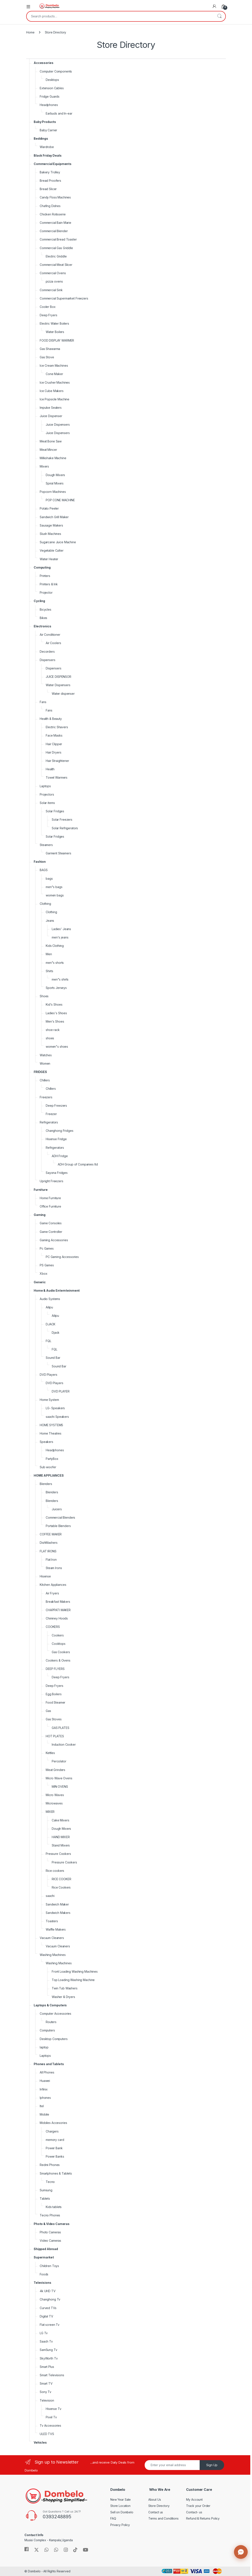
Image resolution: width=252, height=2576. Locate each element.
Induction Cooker (64, 1744)
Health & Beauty (51, 718)
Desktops (52, 80)
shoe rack (53, 1030)
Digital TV (46, 2316)
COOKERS (53, 1627)
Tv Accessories (50, 2425)
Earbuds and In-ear (59, 113)
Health (50, 769)
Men (49, 954)
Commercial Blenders (60, 1517)
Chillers (45, 1080)
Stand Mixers (61, 1845)
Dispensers (47, 660)
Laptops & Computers (50, 2005)
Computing (42, 567)
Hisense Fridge (56, 1139)
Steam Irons (54, 1568)
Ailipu (49, 1307)
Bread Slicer (48, 189)
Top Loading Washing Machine (73, 1980)
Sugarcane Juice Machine (58, 542)
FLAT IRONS (48, 1551)
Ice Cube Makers (52, 391)
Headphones (49, 105)
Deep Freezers (56, 1105)
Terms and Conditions (163, 2518)
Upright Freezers (51, 1181)
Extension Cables (52, 88)
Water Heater (49, 559)
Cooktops (58, 1643)
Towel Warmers (56, 777)
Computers (47, 2030)
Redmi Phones (50, 2165)
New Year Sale (120, 2499)
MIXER (50, 1811)
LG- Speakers (55, 1408)
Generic (40, 1282)
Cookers (58, 1635)
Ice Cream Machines (54, 365)
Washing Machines (53, 1955)
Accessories (43, 63)
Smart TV (46, 2383)
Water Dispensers (58, 685)
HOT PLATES (55, 1736)
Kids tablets (54, 2207)
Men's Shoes (55, 1021)
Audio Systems (50, 1299)
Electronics (42, 626)
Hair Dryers (53, 752)
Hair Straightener (57, 761)
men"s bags (54, 887)
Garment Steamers (58, 853)
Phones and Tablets (49, 2064)
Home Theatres (50, 1433)
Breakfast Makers (58, 1601)
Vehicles (40, 2442)
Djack (55, 1332)
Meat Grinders (55, 1770)
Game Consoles (51, 1223)
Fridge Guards (49, 96)
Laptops (45, 786)
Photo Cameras (50, 2232)
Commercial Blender (54, 231)
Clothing (45, 903)
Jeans (50, 920)
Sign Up (211, 2465)
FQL (48, 1341)
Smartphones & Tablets (56, 2173)
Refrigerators (49, 1122)
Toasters (52, 1921)
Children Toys (49, 2266)
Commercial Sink (51, 290)
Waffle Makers (56, 1929)
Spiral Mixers (55, 483)
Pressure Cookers (58, 1854)
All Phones (47, 2072)
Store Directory (159, 2506)
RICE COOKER (61, 1879)
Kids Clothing (55, 945)
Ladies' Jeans (61, 929)
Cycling (39, 601)
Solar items (47, 803)
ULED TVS (47, 2434)
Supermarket (44, 2257)
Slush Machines (50, 534)
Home (30, 32)
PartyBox (52, 1459)
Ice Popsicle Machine (54, 399)
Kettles (50, 1753)
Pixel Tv (51, 2417)
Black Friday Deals (47, 155)
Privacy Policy (120, 2525)
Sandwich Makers (58, 1913)
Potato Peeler (49, 508)
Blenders (46, 1484)
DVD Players (48, 1374)
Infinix (44, 2089)
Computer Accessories (55, 2013)
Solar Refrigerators (65, 828)
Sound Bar (53, 1357)
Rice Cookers (61, 1887)
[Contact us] (241, 2552)
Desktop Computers (54, 2039)
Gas (48, 1711)
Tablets (45, 2198)
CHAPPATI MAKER (58, 1610)
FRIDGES (40, 1072)
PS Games (47, 1265)
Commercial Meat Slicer (56, 264)
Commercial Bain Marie (55, 222)
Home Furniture (50, 1198)
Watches (46, 1055)
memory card (55, 2140)
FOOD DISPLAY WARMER (57, 340)
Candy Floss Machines (55, 197)
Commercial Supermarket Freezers (64, 298)
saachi (50, 1896)
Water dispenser (63, 693)
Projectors (47, 794)
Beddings (41, 138)
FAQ (113, 2518)
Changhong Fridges (59, 1130)
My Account (194, 2499)
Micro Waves (55, 1795)
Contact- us (194, 2512)
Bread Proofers (50, 180)
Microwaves (54, 1803)
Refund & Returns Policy (203, 2518)
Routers (51, 2022)
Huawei (45, 2081)
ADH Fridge (60, 1156)
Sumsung (46, 2190)
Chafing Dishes (50, 206)
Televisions (42, 2282)
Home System (49, 1400)
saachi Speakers (57, 1416)
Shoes (44, 996)
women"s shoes (57, 1046)
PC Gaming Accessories (62, 1257)
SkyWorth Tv (49, 2358)
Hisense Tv (53, 2409)
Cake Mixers (60, 1820)
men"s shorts (55, 962)
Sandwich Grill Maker (54, 517)
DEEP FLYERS (55, 1669)
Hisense (45, 1576)
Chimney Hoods (57, 1618)
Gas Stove (47, 357)
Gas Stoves (54, 1719)
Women (45, 1063)
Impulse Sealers (51, 407)
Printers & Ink (49, 584)
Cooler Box (48, 307)
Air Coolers (53, 643)
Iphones (45, 2097)
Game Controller (51, 1232)
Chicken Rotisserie (52, 214)
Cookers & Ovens (58, 1660)
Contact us (155, 2512)
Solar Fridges (55, 811)
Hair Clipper (54, 744)
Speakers (46, 1442)
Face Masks (54, 735)
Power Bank (54, 2148)
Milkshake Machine (53, 458)
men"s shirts (60, 979)
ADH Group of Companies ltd (78, 1164)
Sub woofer (48, 1467)
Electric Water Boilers (54, 323)
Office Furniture (50, 1206)
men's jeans (60, 937)
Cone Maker (54, 374)
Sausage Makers (51, 525)
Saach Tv (46, 2341)
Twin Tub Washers (64, 1988)
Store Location (120, 2506)
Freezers (46, 1097)
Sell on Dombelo (121, 2512)
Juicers (57, 1509)
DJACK (50, 1324)
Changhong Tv (50, 2299)
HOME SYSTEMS (51, 1425)
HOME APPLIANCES (49, 1475)
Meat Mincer (48, 449)
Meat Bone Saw (51, 441)
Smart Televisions (52, 2375)
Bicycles (45, 609)
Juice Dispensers (58, 424)
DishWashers (48, 1542)
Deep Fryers (48, 315)
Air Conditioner (50, 634)
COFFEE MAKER (51, 1534)
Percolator (59, 1761)
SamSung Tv (48, 2350)
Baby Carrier (48, 130)
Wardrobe (47, 147)
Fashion (40, 861)
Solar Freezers (62, 819)
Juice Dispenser (51, 416)
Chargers (52, 2131)
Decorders (47, 651)
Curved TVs (48, 2308)
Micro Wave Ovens (59, 1778)
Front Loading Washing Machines (75, 1971)
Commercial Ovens (53, 273)
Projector (46, 592)
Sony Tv (45, 2392)
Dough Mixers (55, 475)
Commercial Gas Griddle (56, 248)
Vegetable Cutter (52, 550)
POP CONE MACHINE (60, 500)
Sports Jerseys (56, 988)
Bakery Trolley (50, 172)
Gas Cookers (61, 1652)
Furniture (41, 1189)
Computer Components (56, 71)
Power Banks (55, 2156)
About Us (154, 2499)
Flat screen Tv (49, 2324)
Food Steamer (55, 1702)
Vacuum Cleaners (52, 1938)
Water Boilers (55, 332)
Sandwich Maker (57, 1904)
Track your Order (198, 2506)
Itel (42, 2106)
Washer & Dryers (63, 1997)
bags (49, 878)
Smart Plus (47, 2367)
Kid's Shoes (54, 1004)
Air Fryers (52, 1593)
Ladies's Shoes (56, 1013)
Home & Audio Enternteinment (57, 1290)
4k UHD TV (48, 2291)
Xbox (43, 1273)
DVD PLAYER (61, 1391)
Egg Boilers (53, 1694)
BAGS (43, 870)
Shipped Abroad (46, 2249)
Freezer (51, 1114)
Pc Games (47, 1248)
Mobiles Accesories (53, 2123)
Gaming (40, 1215)
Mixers (44, 466)
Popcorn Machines (53, 491)
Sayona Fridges (57, 1172)
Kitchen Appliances (53, 1584)
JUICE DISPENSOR (58, 676)
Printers (45, 576)
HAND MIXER (61, 1837)
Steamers (46, 845)
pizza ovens (54, 281)
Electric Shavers (57, 727)
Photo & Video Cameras (52, 2224)
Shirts (49, 971)
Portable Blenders (58, 1526)
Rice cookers (55, 1870)
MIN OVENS (60, 1786)
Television (47, 2400)
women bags (55, 895)
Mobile (44, 2114)
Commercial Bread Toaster (58, 239)
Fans (43, 702)
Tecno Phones (50, 2215)
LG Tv (44, 2333)
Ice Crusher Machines (55, 382)
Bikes (43, 618)
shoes (50, 1038)
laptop (44, 2047)
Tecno (50, 2182)
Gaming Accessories (54, 1240)
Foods (44, 2274)
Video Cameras (50, 2240)
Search (219, 16)
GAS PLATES (60, 1728)
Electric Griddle (56, 256)
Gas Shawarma (50, 349)
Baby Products (45, 122)
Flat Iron (51, 1559)
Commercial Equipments (52, 164)
